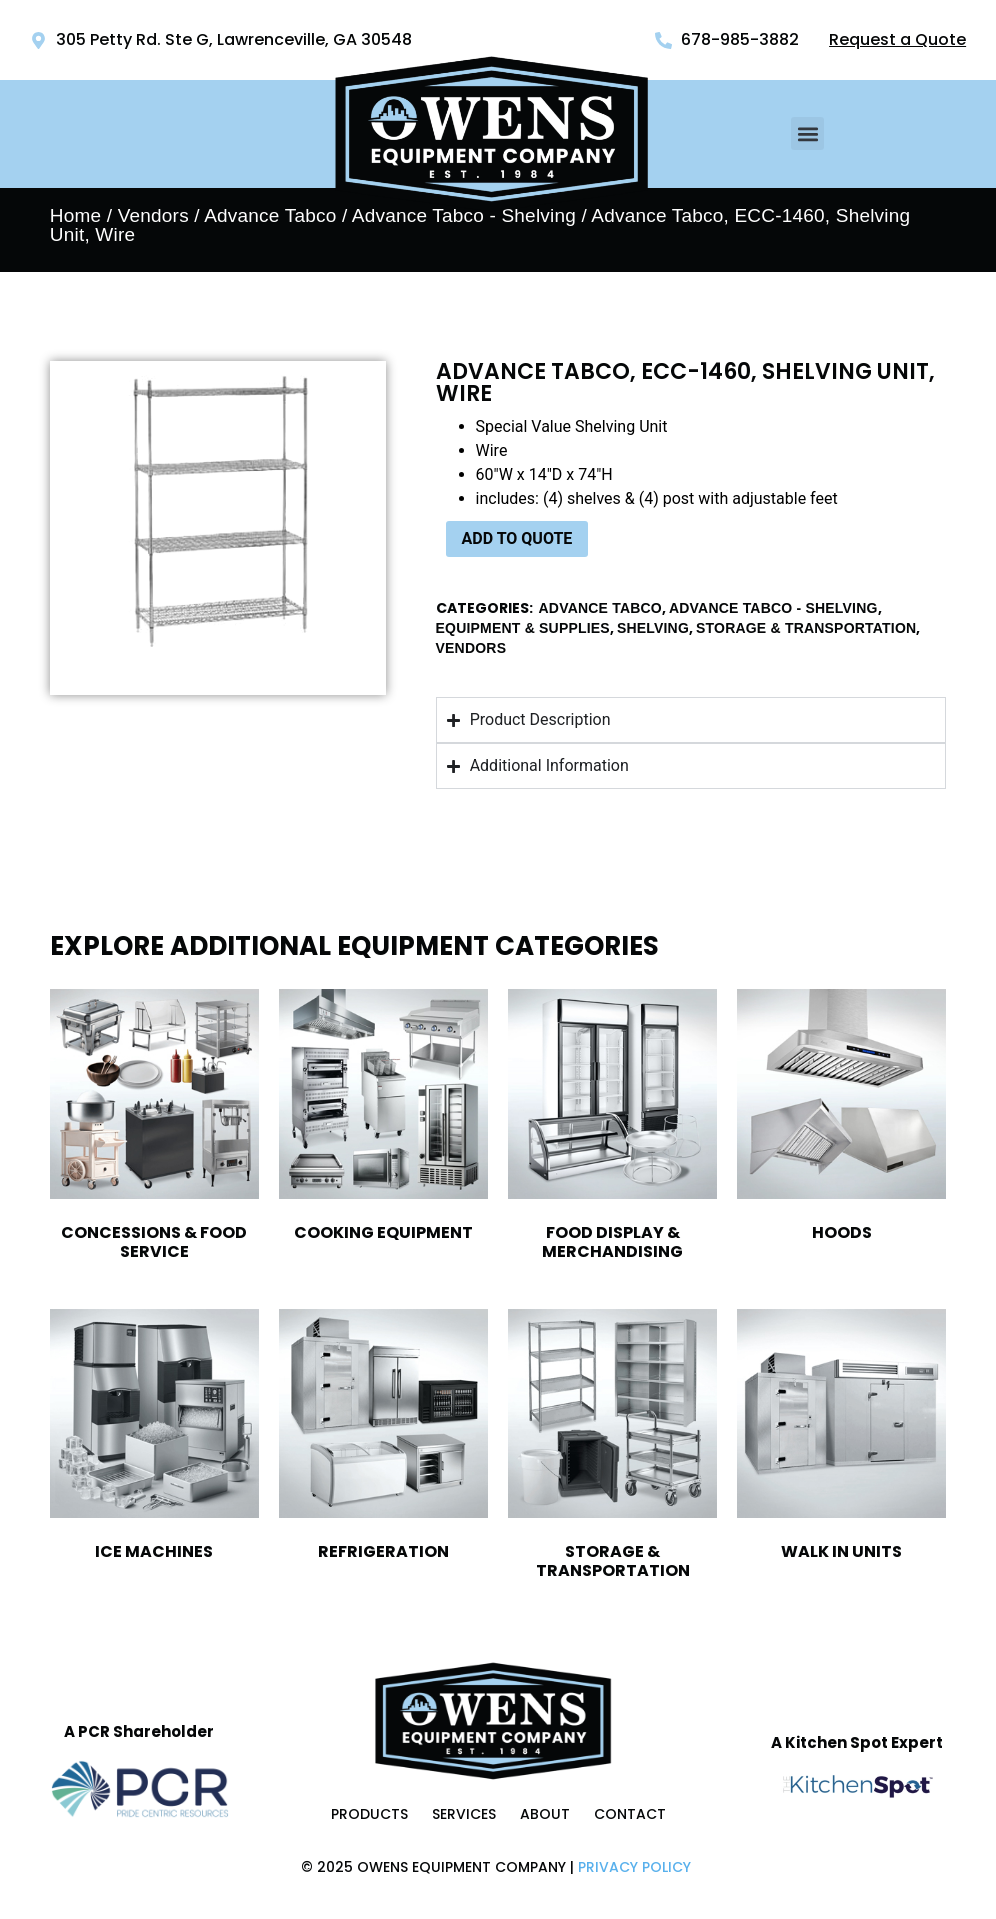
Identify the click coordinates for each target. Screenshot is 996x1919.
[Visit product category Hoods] (841, 1119)
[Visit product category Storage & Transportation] (612, 1448)
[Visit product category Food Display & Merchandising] (612, 1128)
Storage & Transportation (806, 628)
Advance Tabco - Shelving (773, 608)
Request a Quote (897, 39)
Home (75, 215)
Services (464, 1814)
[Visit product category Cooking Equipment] (383, 1119)
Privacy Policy (634, 1867)
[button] (807, 133)
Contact (630, 1814)
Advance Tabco (270, 215)
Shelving (653, 628)
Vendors (153, 215)
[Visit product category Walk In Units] (841, 1439)
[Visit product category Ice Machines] (154, 1439)
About (545, 1814)
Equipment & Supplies (523, 628)
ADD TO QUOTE (517, 538)
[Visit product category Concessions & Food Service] (154, 1128)
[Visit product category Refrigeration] (383, 1439)
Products (369, 1814)
